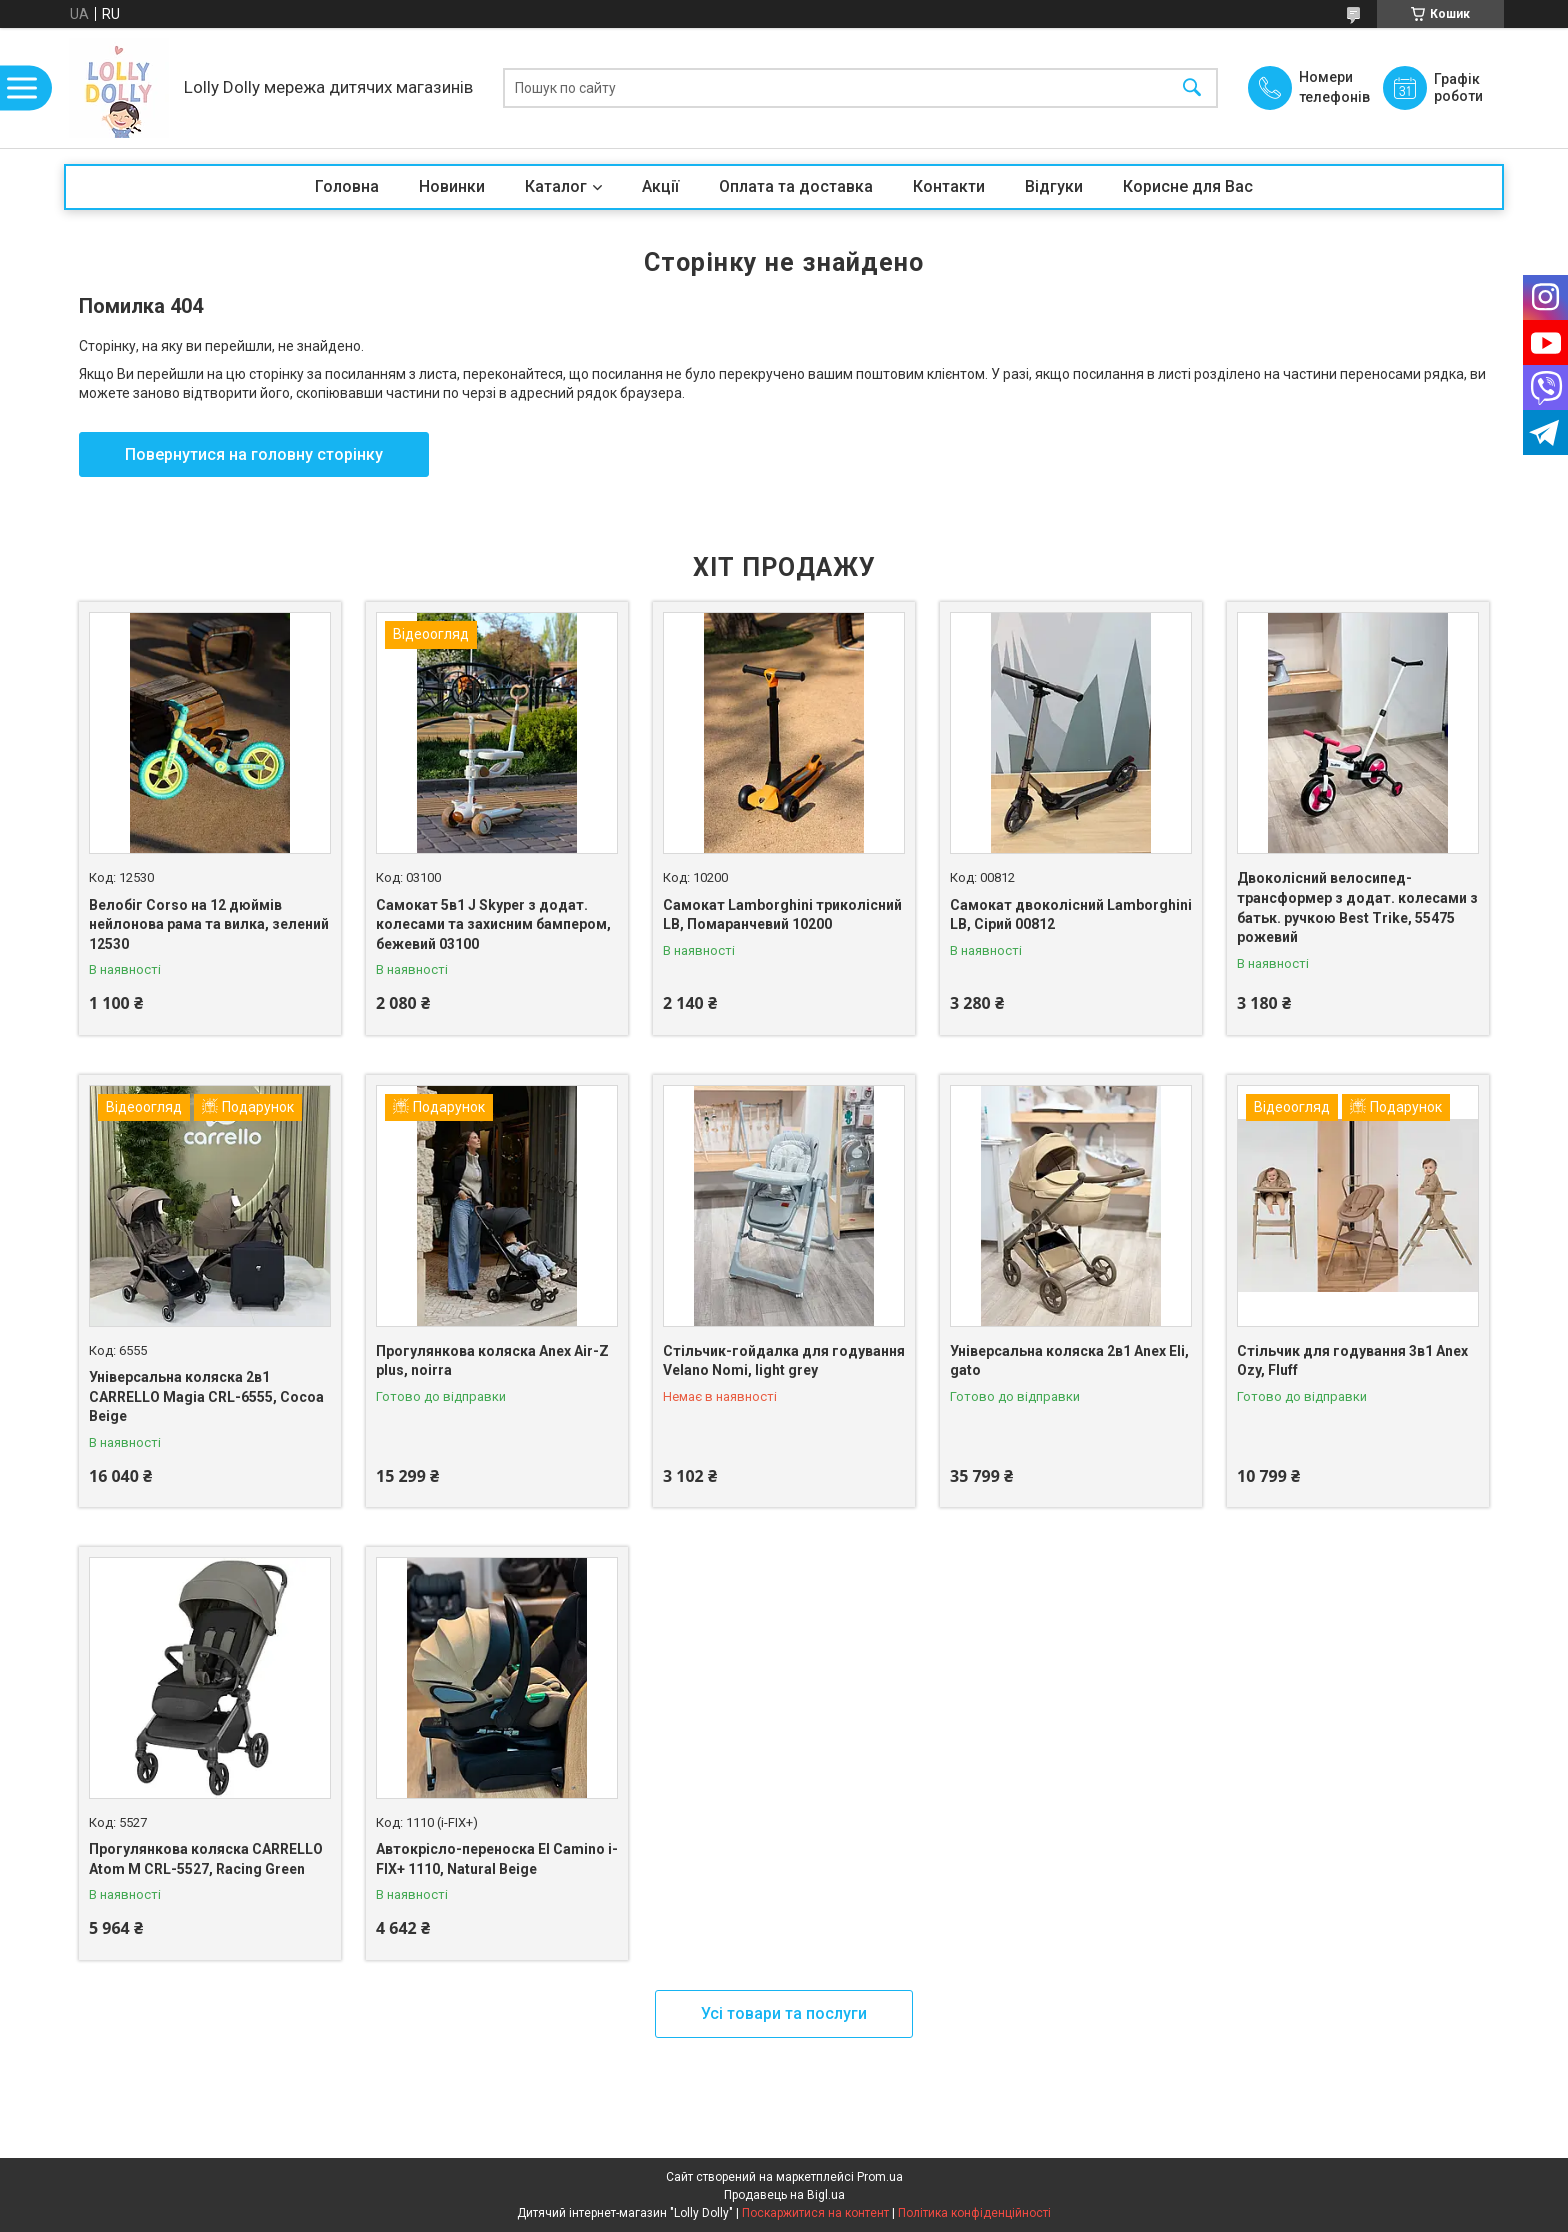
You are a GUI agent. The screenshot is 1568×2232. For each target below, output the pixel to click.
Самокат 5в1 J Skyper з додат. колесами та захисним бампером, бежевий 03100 (493, 924)
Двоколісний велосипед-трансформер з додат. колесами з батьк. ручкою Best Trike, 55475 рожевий (1357, 907)
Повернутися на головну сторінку (254, 454)
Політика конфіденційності (974, 2213)
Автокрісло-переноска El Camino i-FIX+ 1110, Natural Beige (497, 1859)
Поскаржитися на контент (815, 2213)
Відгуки (1054, 186)
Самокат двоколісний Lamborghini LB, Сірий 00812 (1071, 915)
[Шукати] (1192, 88)
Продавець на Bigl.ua (784, 2195)
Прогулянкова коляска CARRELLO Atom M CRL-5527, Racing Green (206, 1859)
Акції (660, 186)
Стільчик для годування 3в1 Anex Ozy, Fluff (1352, 1361)
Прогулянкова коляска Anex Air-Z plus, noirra (492, 1361)
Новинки (452, 186)
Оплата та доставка (796, 186)
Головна (347, 186)
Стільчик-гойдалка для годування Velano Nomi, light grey (784, 1361)
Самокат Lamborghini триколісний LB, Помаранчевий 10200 (782, 915)
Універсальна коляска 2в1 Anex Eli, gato (1069, 1361)
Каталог (556, 186)
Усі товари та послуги (784, 2013)
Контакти (949, 186)
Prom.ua (880, 2177)
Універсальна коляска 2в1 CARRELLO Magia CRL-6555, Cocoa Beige (206, 1396)
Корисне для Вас (1188, 186)
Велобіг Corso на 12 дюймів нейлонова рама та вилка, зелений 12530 (209, 924)
